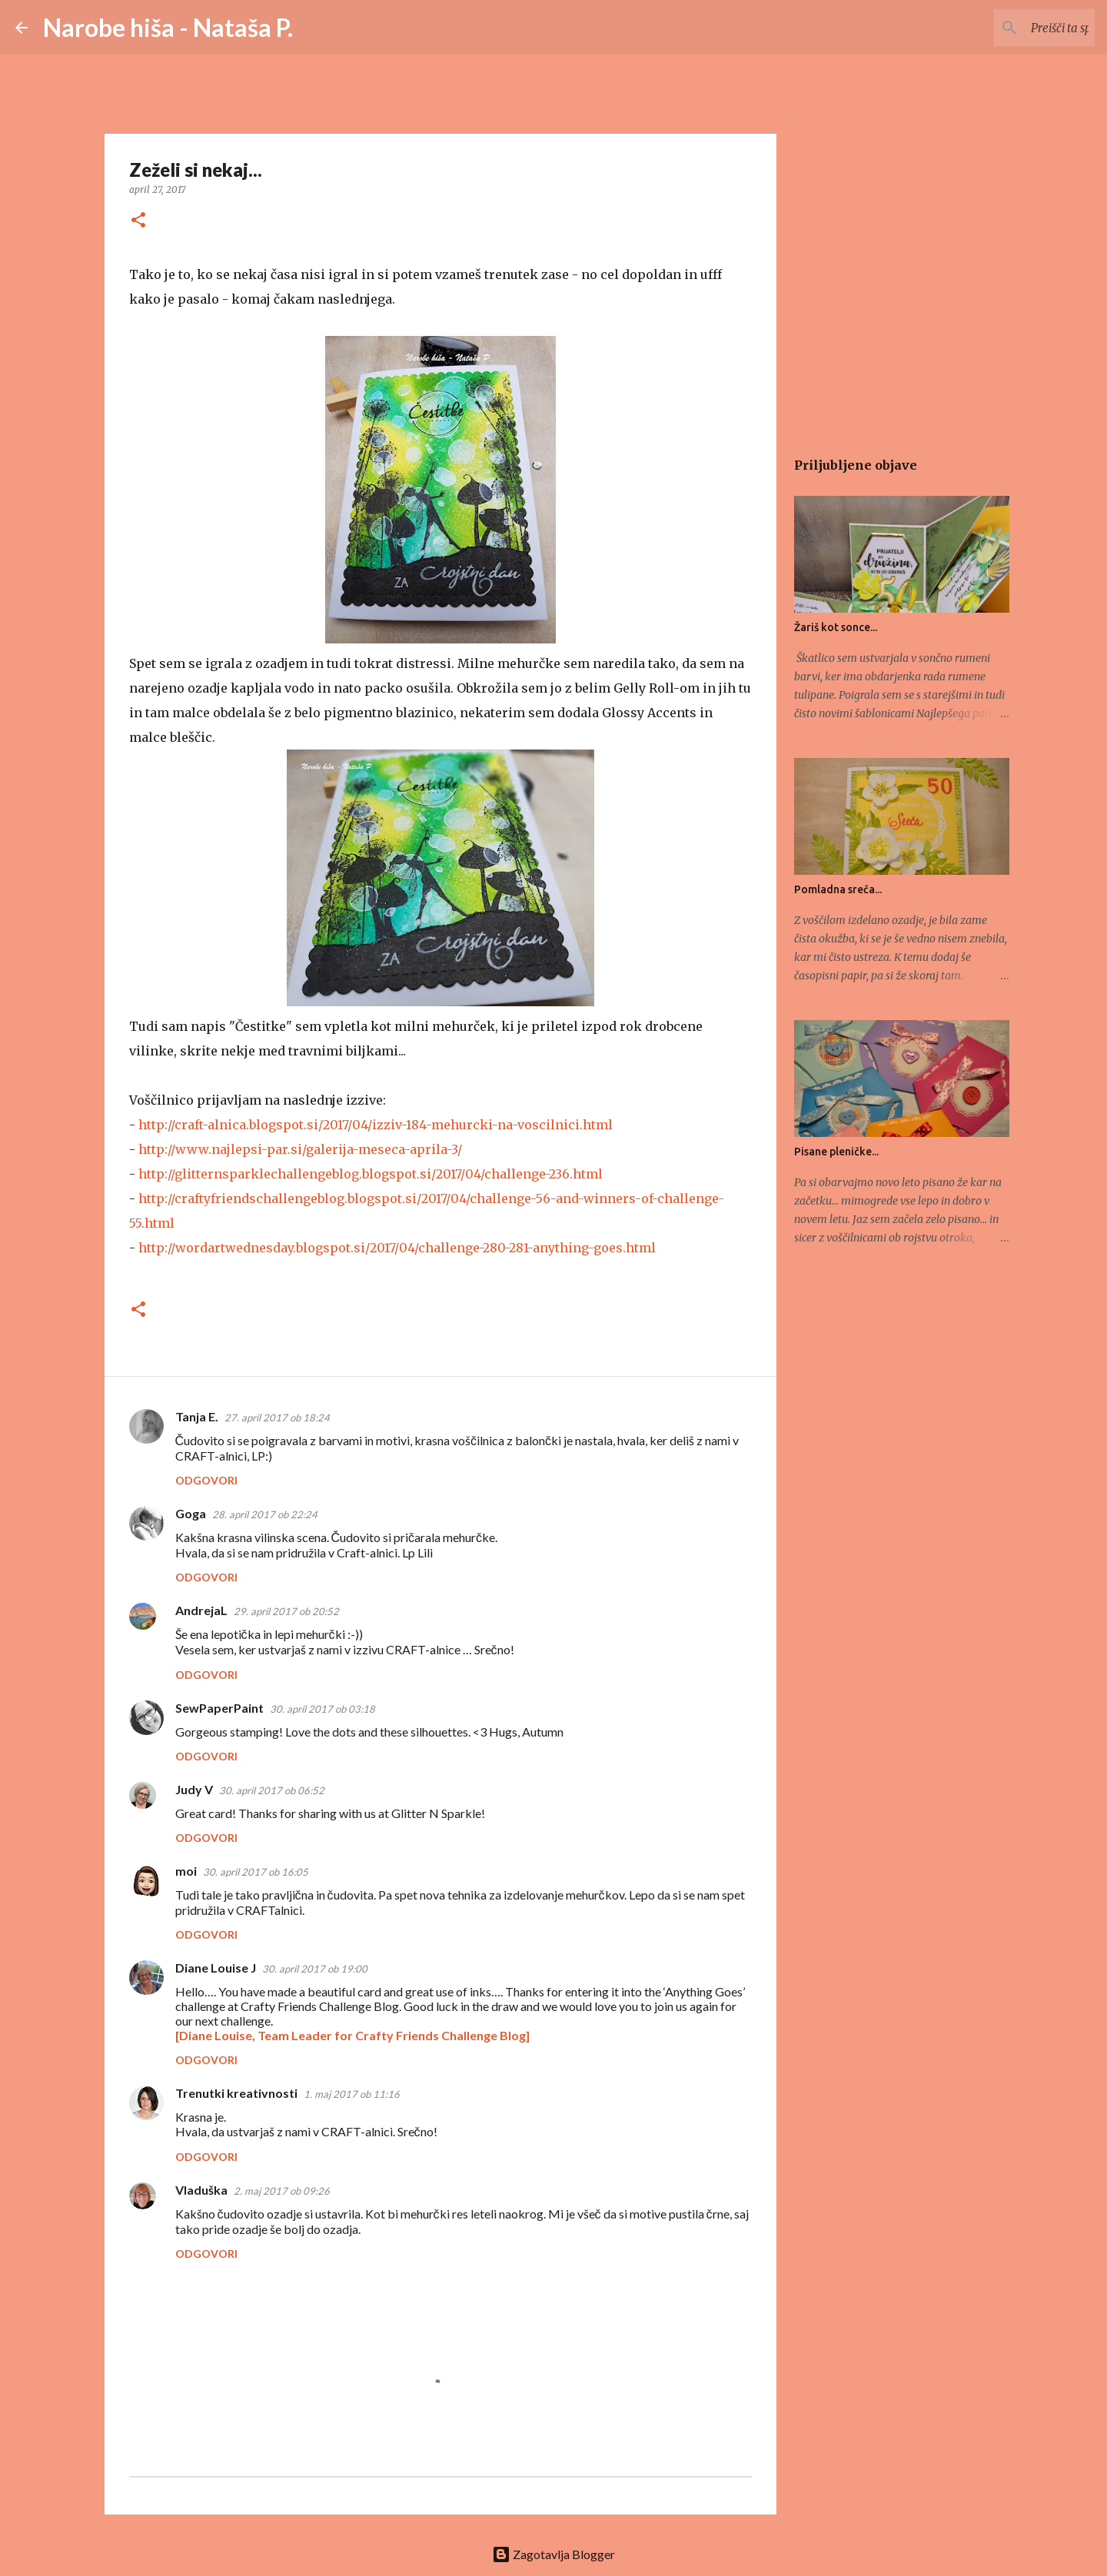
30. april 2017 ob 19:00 (314, 1969)
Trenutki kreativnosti (236, 2093)
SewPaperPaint (219, 1707)
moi (186, 1870)
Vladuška (201, 2189)
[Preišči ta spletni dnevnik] (1014, 27)
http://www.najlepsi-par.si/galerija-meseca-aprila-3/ (300, 1149)
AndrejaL (201, 1610)
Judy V (194, 1789)
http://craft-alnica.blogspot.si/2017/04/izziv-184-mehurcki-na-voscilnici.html (375, 1124)
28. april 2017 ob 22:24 (264, 1514)
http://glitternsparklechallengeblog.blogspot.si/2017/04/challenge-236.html (370, 1174)
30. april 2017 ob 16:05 (255, 1872)
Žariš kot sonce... (835, 627)
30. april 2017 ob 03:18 (322, 1709)
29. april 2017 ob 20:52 (286, 1611)
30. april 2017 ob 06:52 (271, 1790)
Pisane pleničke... (836, 1151)
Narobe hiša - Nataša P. (168, 27)
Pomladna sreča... (838, 889)
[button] (138, 221)
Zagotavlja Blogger (553, 2554)
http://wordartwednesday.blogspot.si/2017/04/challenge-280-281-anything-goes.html (397, 1247)
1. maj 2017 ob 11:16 (352, 2094)
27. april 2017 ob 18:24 (277, 1417)
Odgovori (206, 1480)
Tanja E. (196, 1416)
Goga (190, 1513)
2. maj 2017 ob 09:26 (282, 2191)
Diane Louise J (215, 1967)
